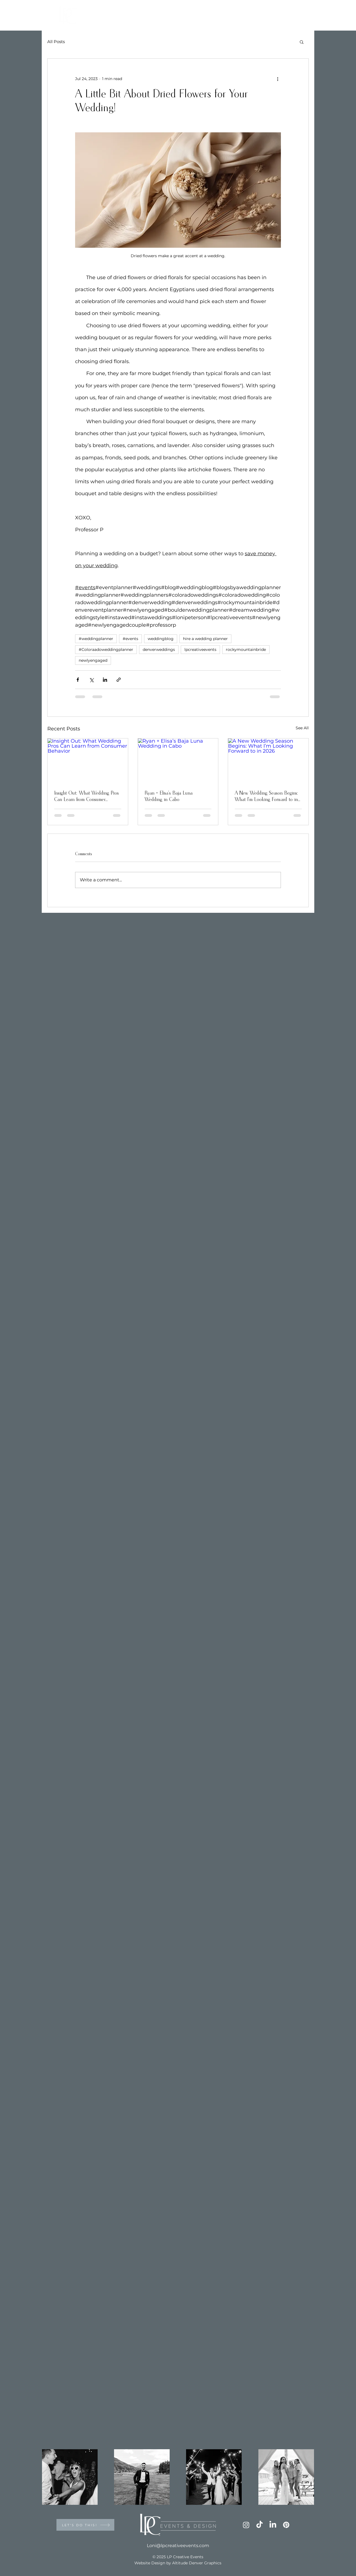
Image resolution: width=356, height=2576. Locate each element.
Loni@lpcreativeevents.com (178, 2545)
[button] (301, 41)
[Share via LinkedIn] (105, 679)
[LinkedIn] (273, 2525)
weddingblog (161, 638)
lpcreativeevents (200, 649)
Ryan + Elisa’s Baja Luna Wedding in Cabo (168, 796)
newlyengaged (93, 660)
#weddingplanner (96, 638)
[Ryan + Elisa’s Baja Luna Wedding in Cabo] (178, 761)
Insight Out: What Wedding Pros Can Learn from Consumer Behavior (86, 797)
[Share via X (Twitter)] (91, 679)
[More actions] (277, 78)
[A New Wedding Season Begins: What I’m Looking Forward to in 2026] (268, 761)
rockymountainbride (246, 649)
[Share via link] (118, 679)
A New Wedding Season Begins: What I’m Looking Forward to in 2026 (266, 797)
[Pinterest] (286, 2525)
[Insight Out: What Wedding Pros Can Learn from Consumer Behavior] (88, 761)
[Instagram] (246, 2525)
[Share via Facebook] (77, 679)
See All (302, 727)
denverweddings (159, 649)
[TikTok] (259, 2525)
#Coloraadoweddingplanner (106, 649)
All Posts (56, 41)
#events (130, 638)
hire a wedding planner (205, 638)
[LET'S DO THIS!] (85, 2525)
